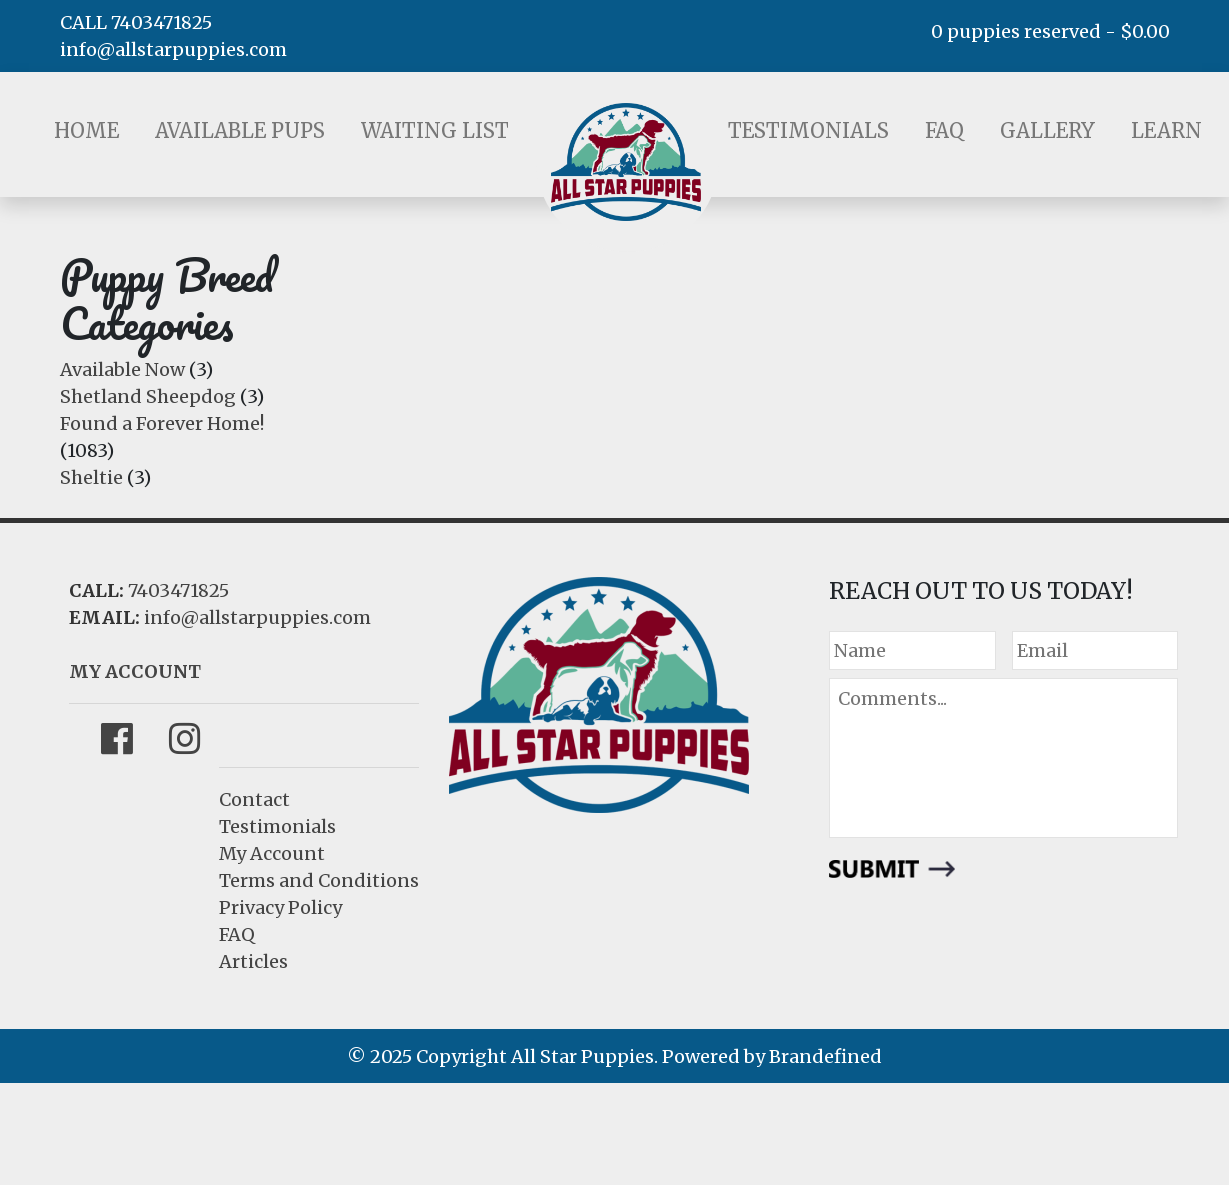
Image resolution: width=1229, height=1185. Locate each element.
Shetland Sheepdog (148, 396)
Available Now (122, 369)
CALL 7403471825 (136, 22)
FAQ (944, 130)
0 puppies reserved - (1050, 31)
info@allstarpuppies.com (173, 49)
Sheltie (91, 477)
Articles (253, 961)
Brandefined (825, 1056)
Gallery (1047, 130)
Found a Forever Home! (162, 423)
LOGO (626, 162)
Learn (1166, 130)
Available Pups (240, 130)
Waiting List (435, 130)
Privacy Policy (280, 907)
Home (86, 130)
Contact (254, 799)
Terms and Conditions (319, 880)
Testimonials (808, 130)
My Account (272, 853)
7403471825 (178, 590)
